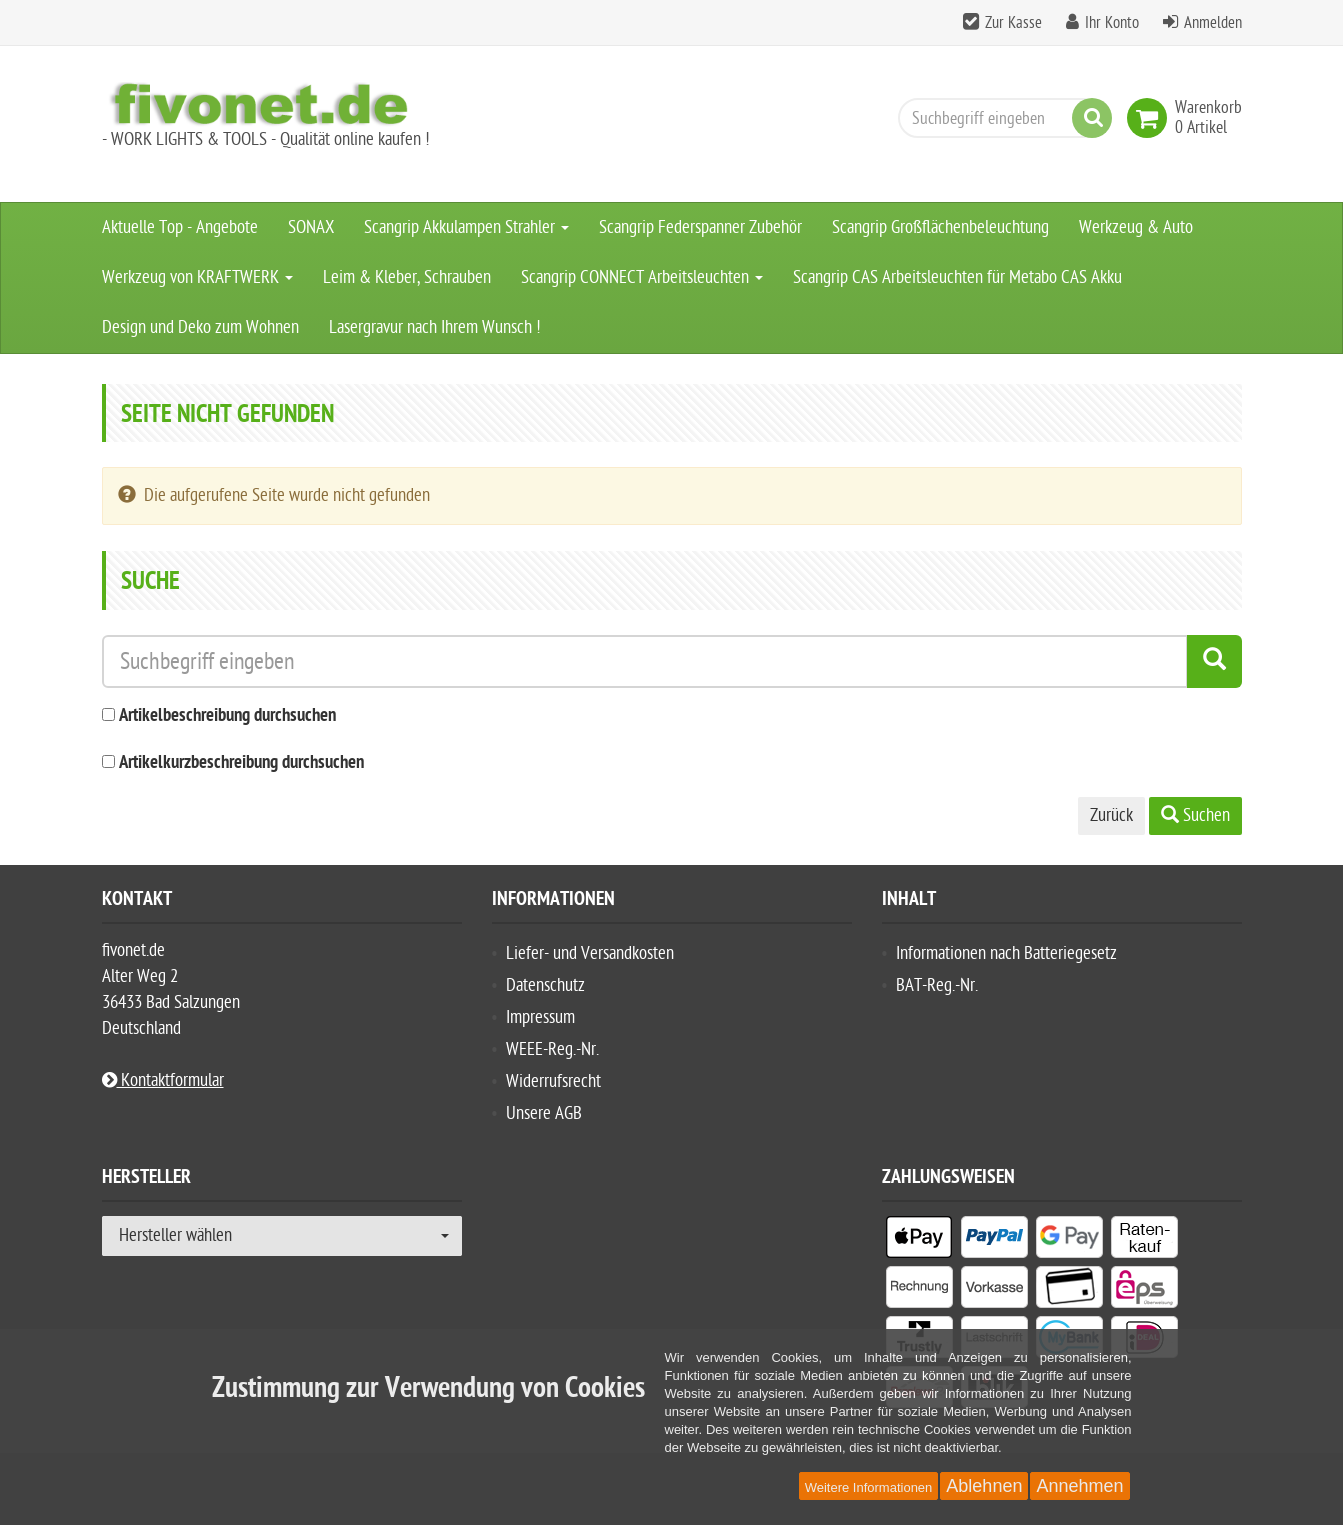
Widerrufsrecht (553, 1081)
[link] (1151, 118)
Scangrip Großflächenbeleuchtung (940, 227)
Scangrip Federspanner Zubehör (700, 227)
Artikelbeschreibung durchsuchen (227, 716)
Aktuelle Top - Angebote (180, 227)
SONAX (311, 227)
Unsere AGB (544, 1113)
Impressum (540, 1017)
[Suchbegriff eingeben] (1000, 118)
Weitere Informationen (869, 1487)
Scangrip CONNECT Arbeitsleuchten (642, 277)
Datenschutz (545, 985)
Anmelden (1213, 23)
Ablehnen (984, 1486)
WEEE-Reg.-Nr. (552, 1049)
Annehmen (1079, 1486)
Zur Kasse (1013, 23)
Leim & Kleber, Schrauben (407, 277)
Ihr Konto (1112, 23)
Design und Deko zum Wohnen (200, 327)
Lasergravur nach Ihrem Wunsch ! (435, 327)
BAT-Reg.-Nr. (937, 985)
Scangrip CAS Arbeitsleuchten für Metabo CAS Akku (957, 277)
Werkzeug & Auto (1136, 227)
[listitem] (919, 1241)
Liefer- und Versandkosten (590, 953)
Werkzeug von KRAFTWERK (197, 277)
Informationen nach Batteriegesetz (1006, 953)
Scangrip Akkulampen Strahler (466, 227)
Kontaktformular (163, 1080)
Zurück (1111, 815)
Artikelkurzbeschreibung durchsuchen (241, 763)
